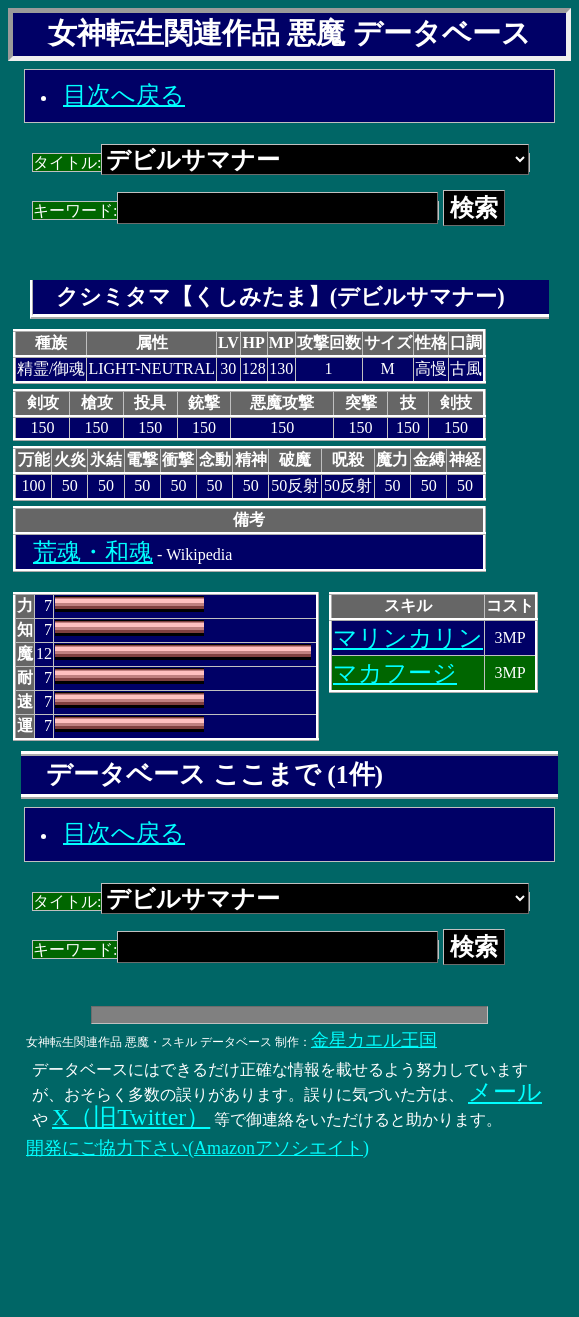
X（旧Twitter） (131, 1117)
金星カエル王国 (374, 1040)
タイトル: (281, 162)
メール (505, 1092)
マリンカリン (408, 638)
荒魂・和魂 (93, 552)
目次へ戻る (124, 95)
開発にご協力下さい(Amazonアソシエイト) (197, 1148)
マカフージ (395, 673)
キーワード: (235, 210)
